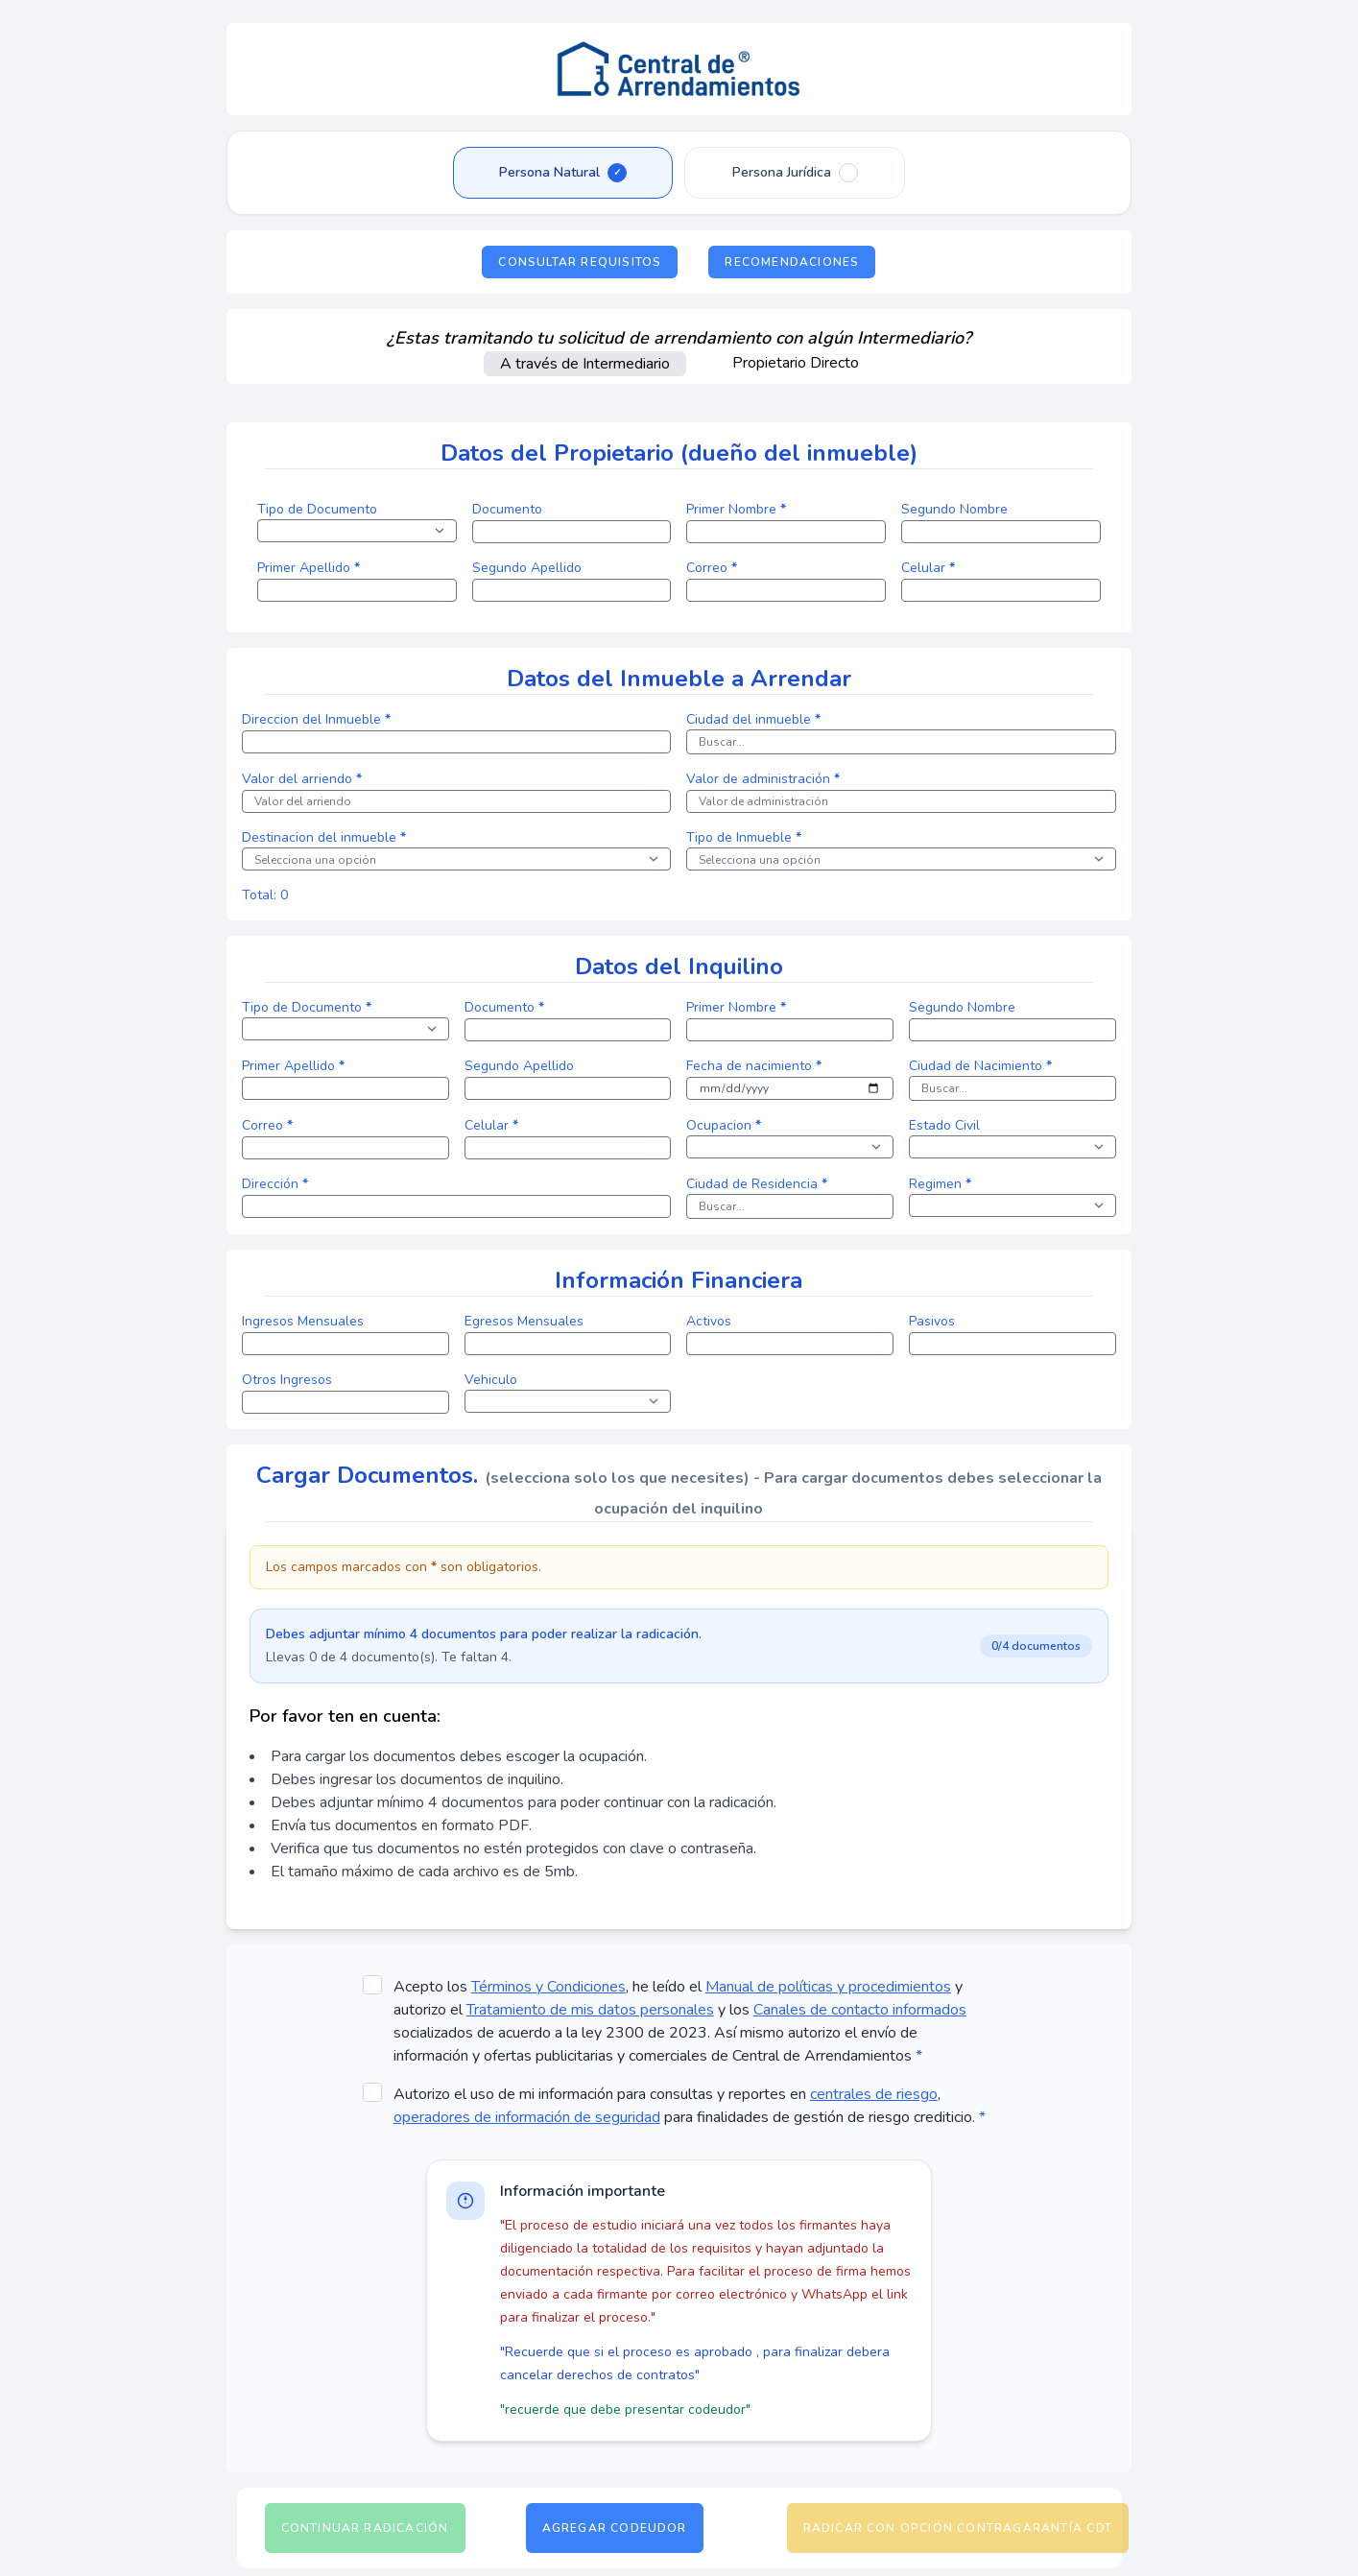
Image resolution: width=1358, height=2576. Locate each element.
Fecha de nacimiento (754, 1066)
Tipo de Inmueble (743, 837)
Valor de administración (763, 779)
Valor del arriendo (302, 779)
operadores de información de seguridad (526, 2117)
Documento (507, 509)
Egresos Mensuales (524, 1321)
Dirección (275, 1184)
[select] (357, 530)
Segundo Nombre (954, 509)
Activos (708, 1321)
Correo (711, 568)
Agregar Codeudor (614, 2528)
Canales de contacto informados (859, 2009)
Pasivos (932, 1321)
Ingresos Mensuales (303, 1321)
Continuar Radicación (365, 2528)
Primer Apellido (308, 568)
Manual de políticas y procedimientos (828, 1986)
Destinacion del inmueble (324, 837)
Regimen (940, 1184)
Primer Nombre (736, 509)
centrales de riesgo (874, 2094)
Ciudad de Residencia (756, 1184)
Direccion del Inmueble (316, 719)
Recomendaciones (792, 262)
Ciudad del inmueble (753, 719)
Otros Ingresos (287, 1380)
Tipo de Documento (317, 509)
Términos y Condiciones (548, 1986)
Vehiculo (491, 1380)
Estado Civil (944, 1125)
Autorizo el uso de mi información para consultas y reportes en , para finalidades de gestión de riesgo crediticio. (689, 2106)
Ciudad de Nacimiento (980, 1066)
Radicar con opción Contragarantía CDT (957, 2528)
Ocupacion (723, 1125)
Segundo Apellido (527, 568)
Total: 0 (265, 895)
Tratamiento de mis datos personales (590, 2009)
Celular (928, 568)
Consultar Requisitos (579, 262)
